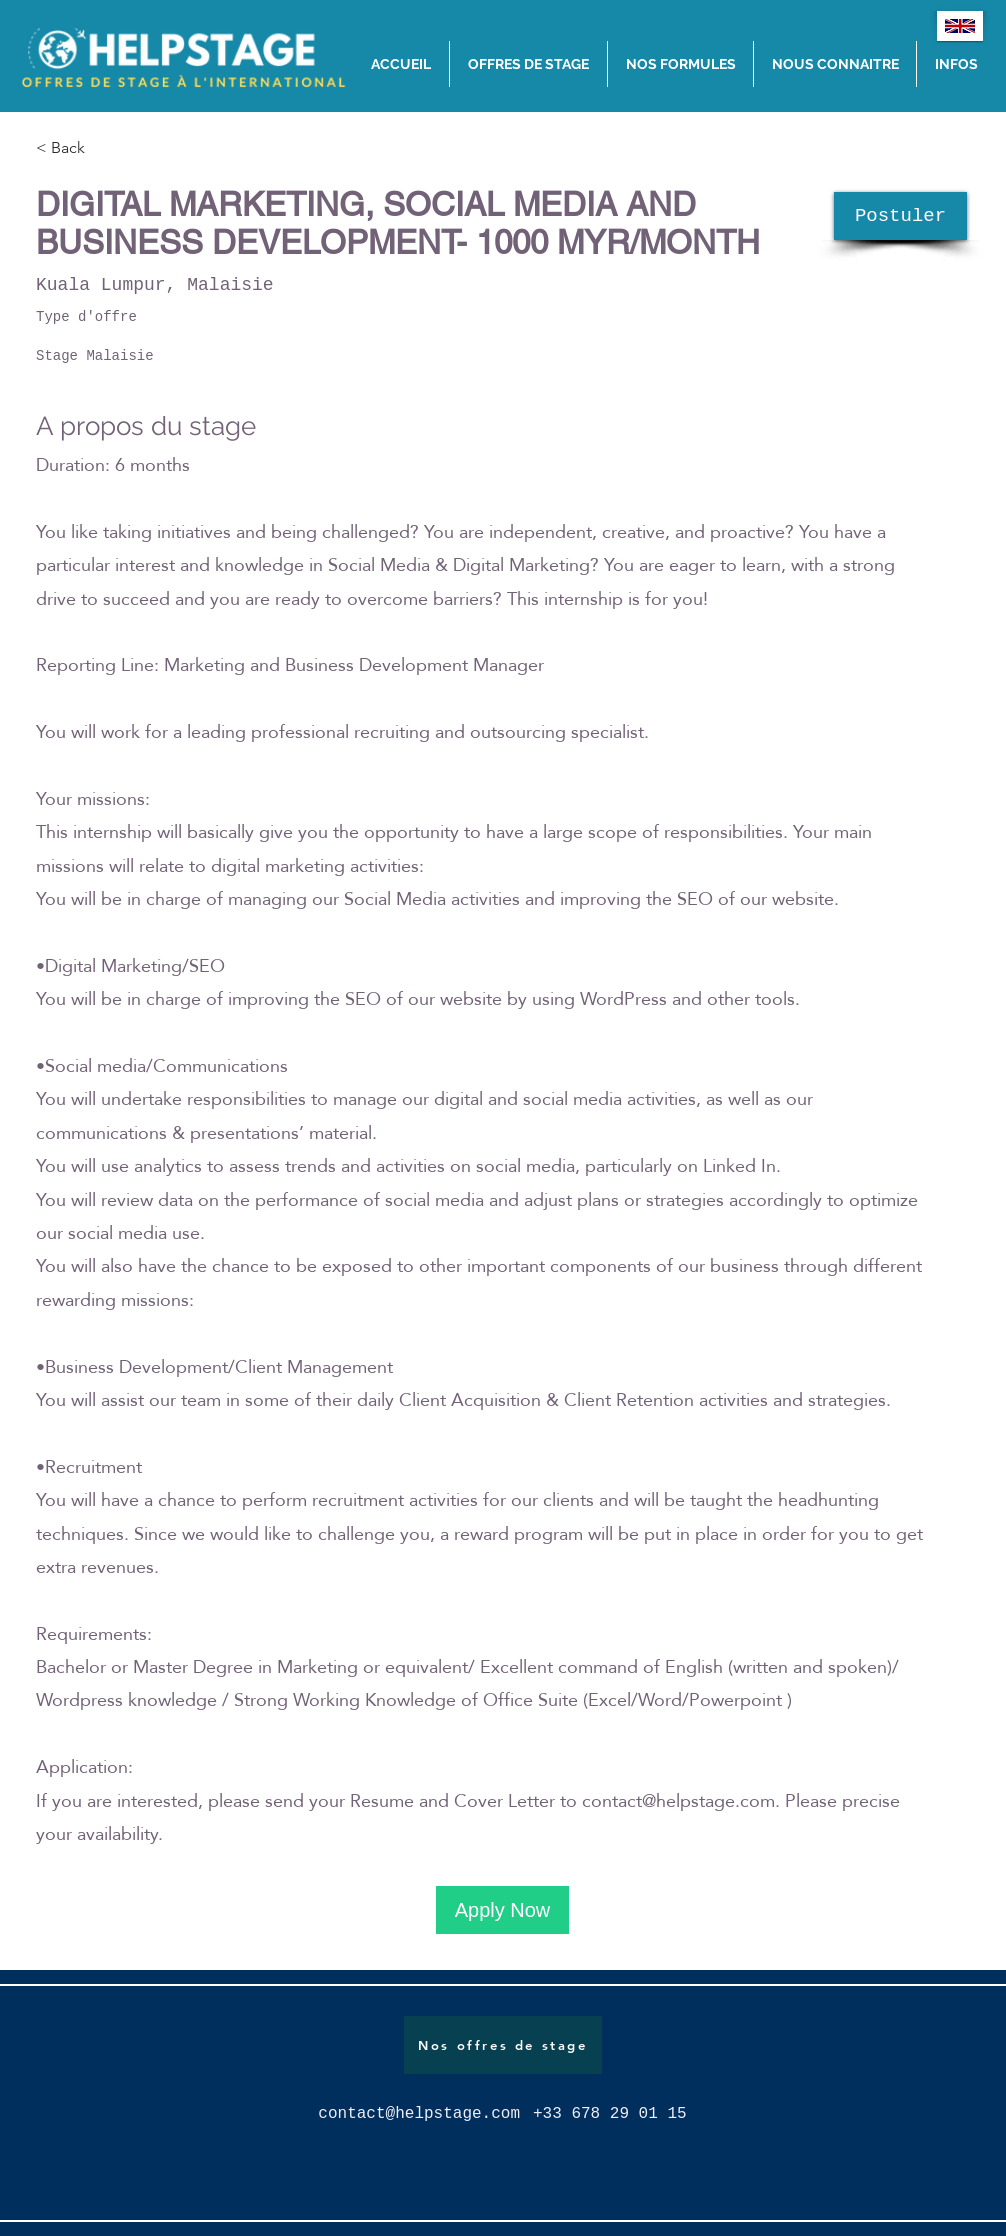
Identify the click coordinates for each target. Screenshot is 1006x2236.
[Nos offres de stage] (503, 2045)
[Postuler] (900, 216)
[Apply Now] (502, 1910)
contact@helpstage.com (678, 1800)
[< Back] (107, 148)
